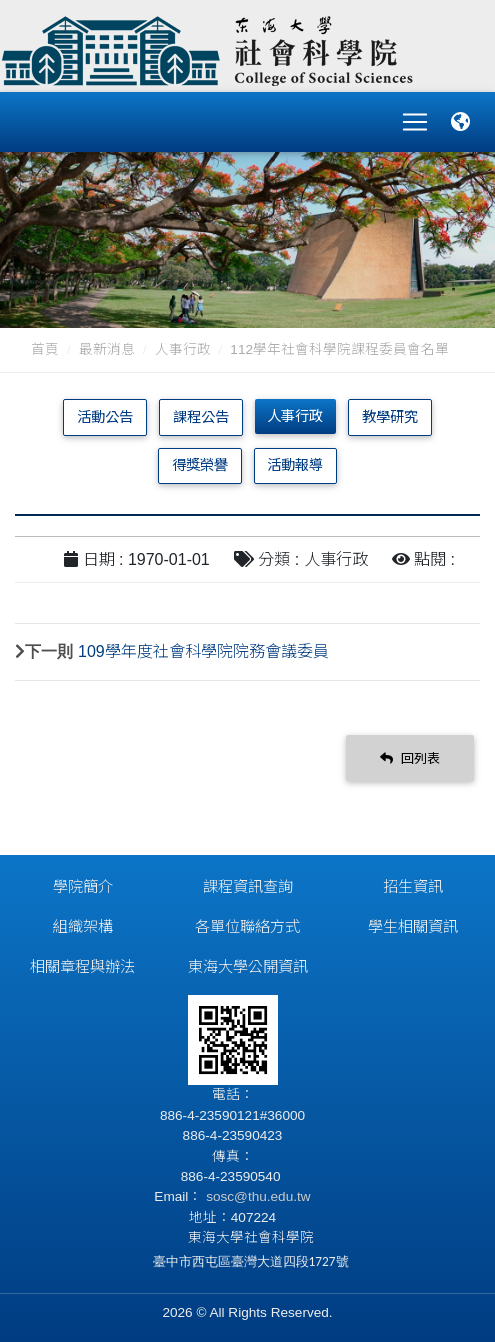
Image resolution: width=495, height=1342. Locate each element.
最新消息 (107, 349)
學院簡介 (83, 886)
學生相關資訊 (413, 926)
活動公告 (105, 417)
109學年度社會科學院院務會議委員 (203, 651)
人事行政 (183, 349)
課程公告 (201, 417)
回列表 (410, 758)
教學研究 (390, 417)
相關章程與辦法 (82, 966)
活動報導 (295, 465)
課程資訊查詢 (248, 886)
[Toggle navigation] (415, 122)
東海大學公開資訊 (248, 966)
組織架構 (83, 926)
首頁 (45, 349)
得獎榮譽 (200, 465)
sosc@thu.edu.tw (256, 1196)
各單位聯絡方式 (247, 926)
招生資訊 (413, 886)
